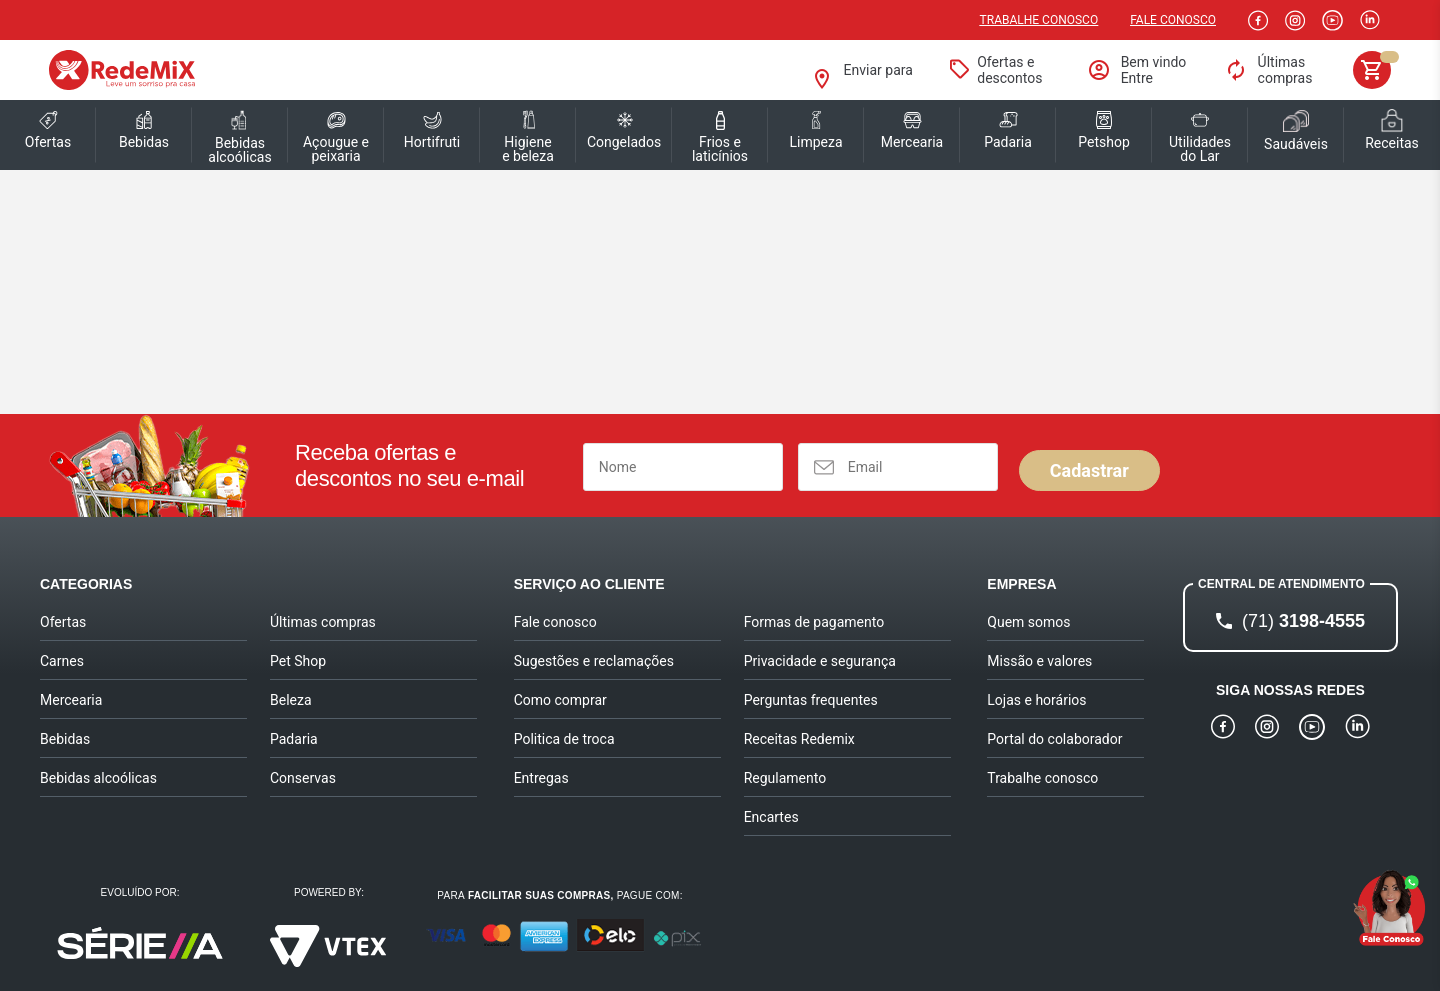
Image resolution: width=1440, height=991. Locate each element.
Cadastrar (1089, 470)
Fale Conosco (1173, 20)
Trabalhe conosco (1039, 20)
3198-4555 (1303, 621)
